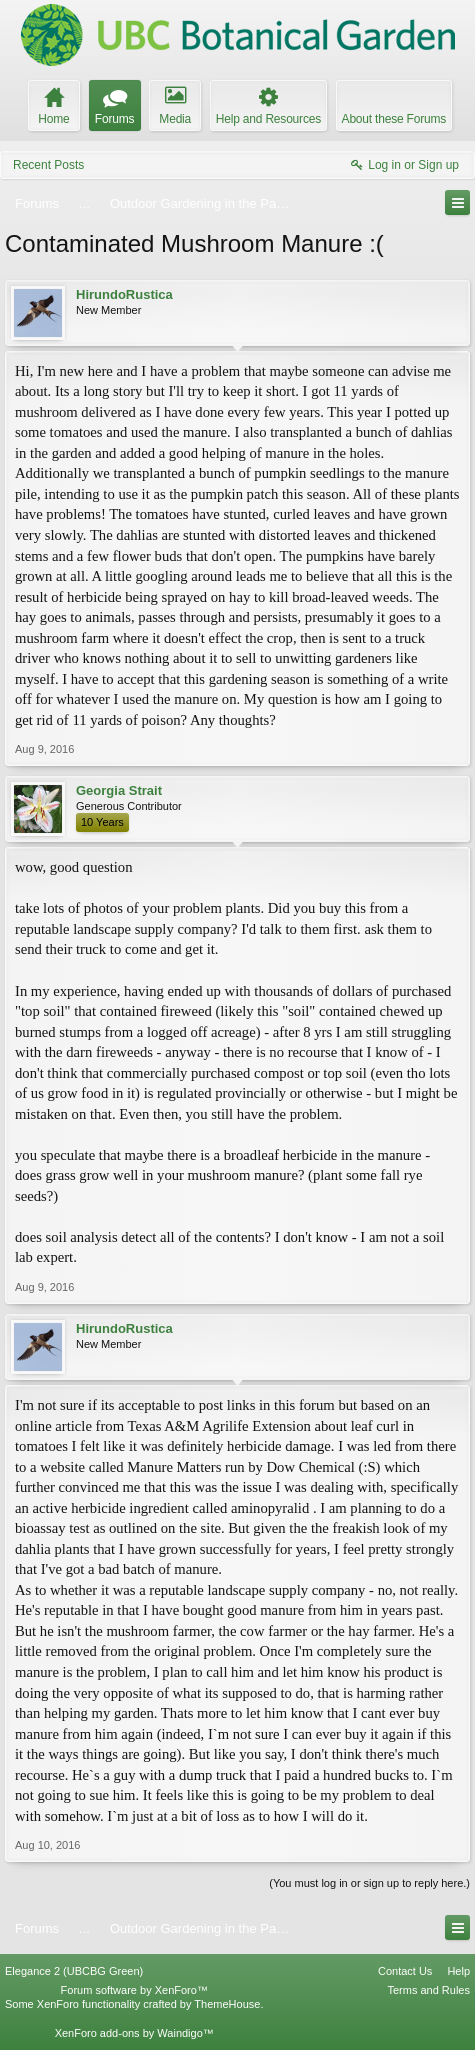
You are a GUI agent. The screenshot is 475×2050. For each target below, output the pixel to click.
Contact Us (405, 1971)
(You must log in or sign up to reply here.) (369, 1883)
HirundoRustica (124, 294)
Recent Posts (48, 165)
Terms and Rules (428, 1990)
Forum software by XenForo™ (134, 1990)
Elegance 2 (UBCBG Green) (74, 1971)
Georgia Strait (119, 790)
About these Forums (394, 119)
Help (458, 1971)
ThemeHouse (227, 2004)
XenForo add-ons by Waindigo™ (134, 2033)
